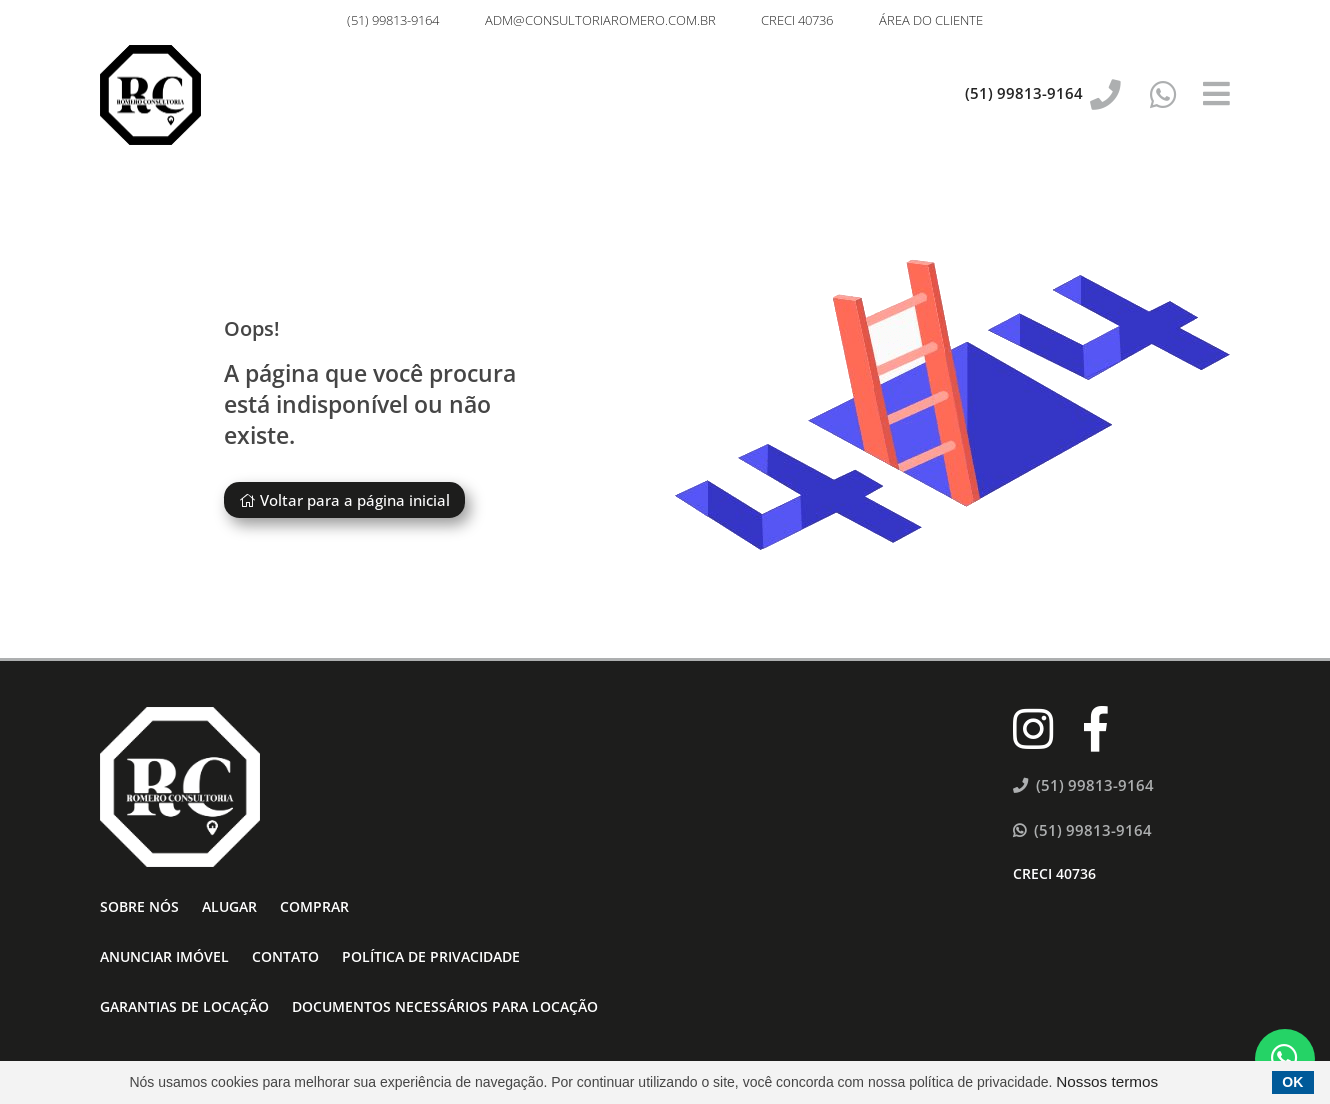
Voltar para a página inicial (344, 500)
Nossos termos (1107, 1081)
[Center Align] (1216, 95)
